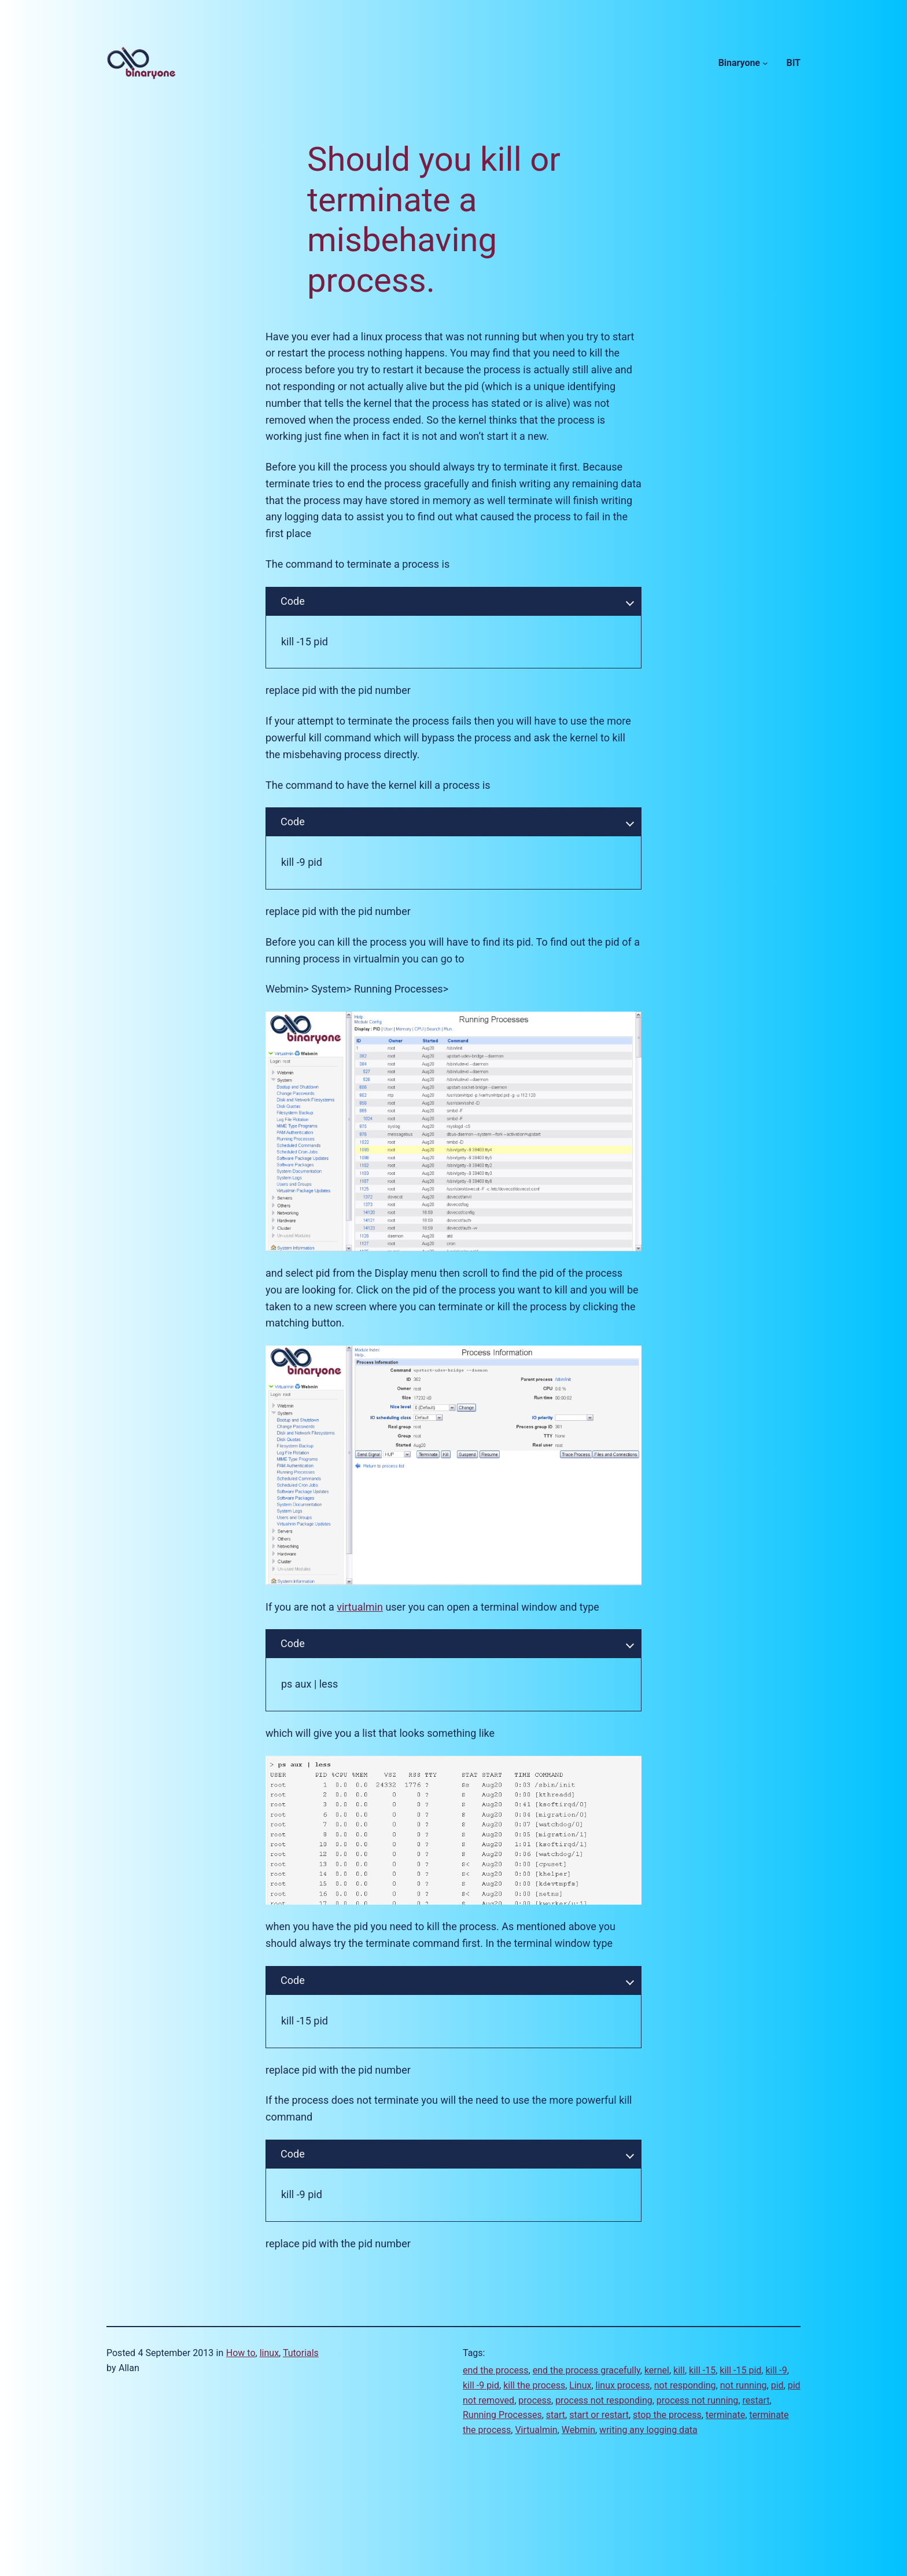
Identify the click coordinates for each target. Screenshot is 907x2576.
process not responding (603, 2400)
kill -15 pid (740, 2370)
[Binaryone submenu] (765, 63)
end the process (496, 2370)
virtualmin (360, 1607)
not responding (685, 2385)
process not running (698, 2400)
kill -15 (702, 2370)
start (555, 2414)
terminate (725, 2414)
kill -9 (776, 2370)
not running (743, 2385)
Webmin (578, 2429)
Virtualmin (536, 2429)
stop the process (667, 2414)
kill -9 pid (481, 2385)
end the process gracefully (586, 2370)
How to (241, 2352)
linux (269, 2352)
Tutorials (301, 2352)
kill (679, 2370)
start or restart (599, 2414)
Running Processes (502, 2414)
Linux (580, 2385)
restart (755, 2400)
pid (777, 2385)
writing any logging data (648, 2429)
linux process (623, 2385)
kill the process (534, 2385)
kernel (656, 2370)
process (534, 2400)
